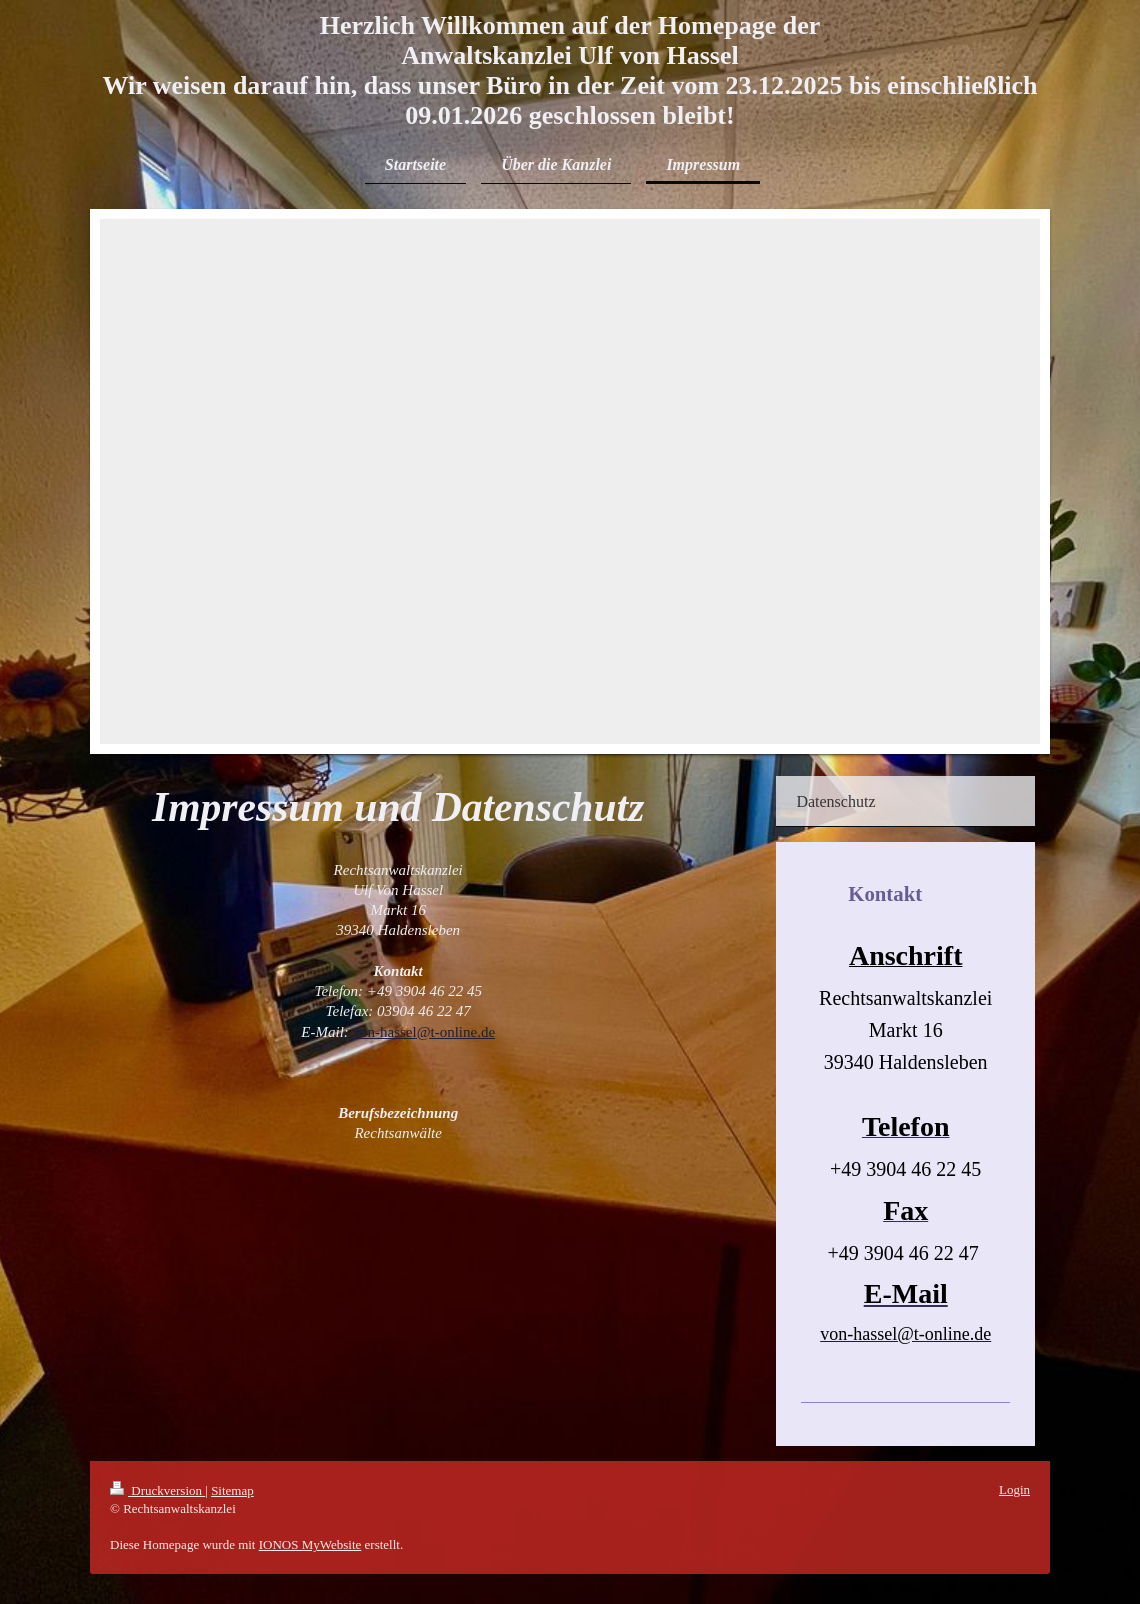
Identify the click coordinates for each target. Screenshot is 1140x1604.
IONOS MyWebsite (310, 1544)
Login (1014, 1489)
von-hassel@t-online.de (424, 1032)
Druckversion (157, 1490)
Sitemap (232, 1490)
